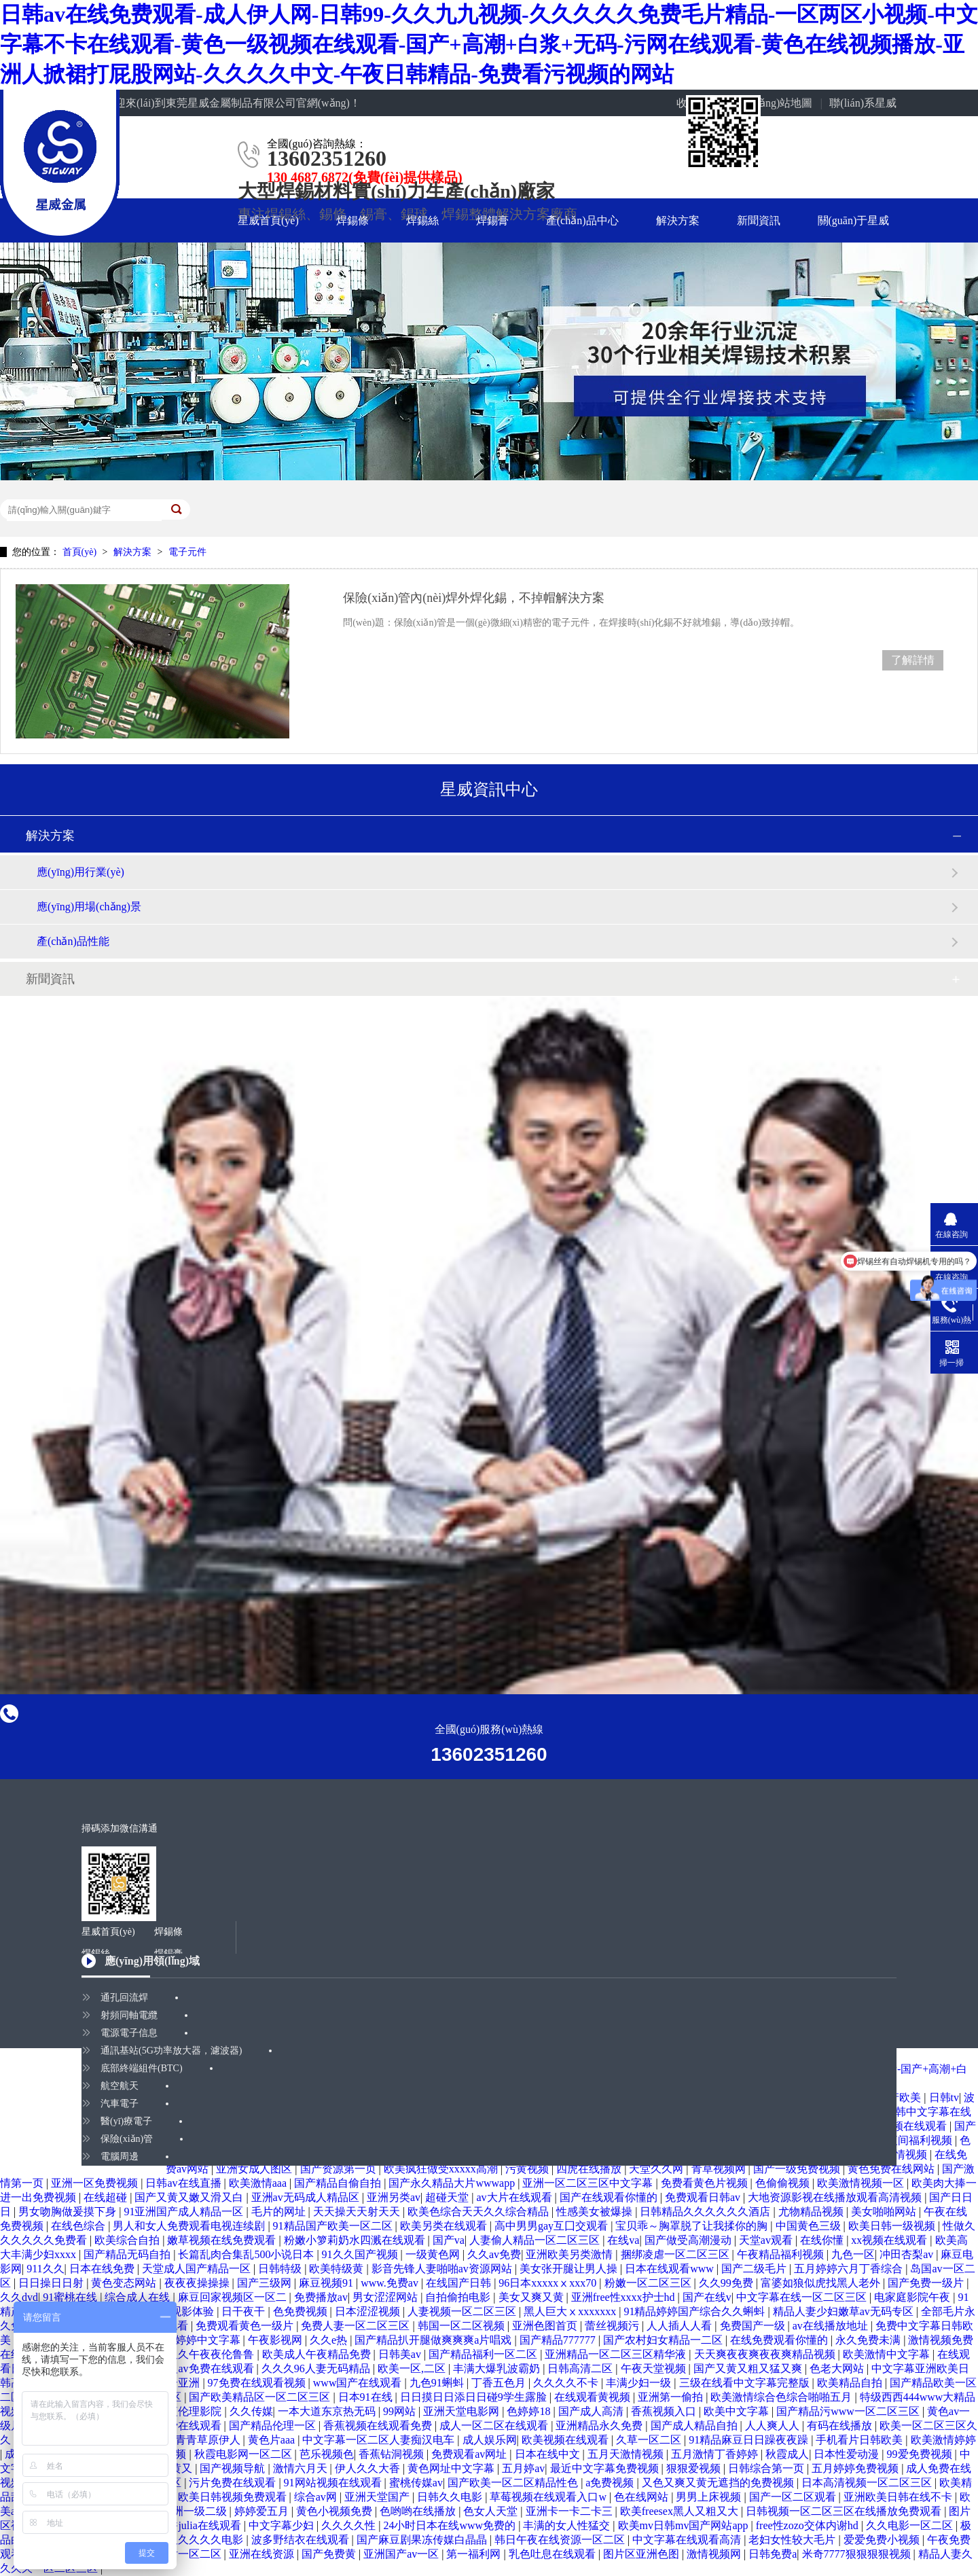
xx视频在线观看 (890, 2240)
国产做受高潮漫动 (689, 2240)
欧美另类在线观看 (445, 2226)
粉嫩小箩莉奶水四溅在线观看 (356, 2240)
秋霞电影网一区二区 (244, 2454)
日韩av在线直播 (184, 2183)
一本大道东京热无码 (328, 2411)
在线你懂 (823, 2240)
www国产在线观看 (359, 2383)
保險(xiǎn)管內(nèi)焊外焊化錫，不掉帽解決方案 (473, 598)
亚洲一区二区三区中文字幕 (588, 2183)
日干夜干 (244, 2311)
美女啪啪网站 (885, 2211)
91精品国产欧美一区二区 (334, 2226)
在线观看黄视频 (593, 2397)
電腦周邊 (120, 2156)
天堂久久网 (657, 2169)
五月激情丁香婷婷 (716, 2454)
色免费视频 (301, 2311)
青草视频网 (719, 2169)
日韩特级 (281, 2268)
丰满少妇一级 (640, 2383)
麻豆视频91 (327, 2283)
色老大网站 (838, 2368)
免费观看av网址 (470, 2454)
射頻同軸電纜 (129, 2015)
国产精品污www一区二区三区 (849, 2411)
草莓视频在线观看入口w (549, 2497)
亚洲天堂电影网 (462, 2411)
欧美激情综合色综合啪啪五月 (782, 2397)
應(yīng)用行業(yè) (80, 872)
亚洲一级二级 (196, 2511)
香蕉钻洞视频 (393, 2454)
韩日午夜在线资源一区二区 (561, 2539)
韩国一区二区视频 (462, 2325)
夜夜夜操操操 (198, 2283)
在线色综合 (79, 2226)
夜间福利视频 (921, 2140)
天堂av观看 (767, 2240)
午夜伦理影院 (190, 2411)
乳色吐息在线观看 (553, 2554)
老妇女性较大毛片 (793, 2539)
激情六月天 (301, 2468)
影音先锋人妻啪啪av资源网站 (443, 2268)
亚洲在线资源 (263, 2554)
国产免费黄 (330, 2554)
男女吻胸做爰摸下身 (68, 2211)
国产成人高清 (592, 2411)
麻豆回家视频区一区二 (233, 2297)
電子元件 (187, 552)
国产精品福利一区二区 (484, 2354)
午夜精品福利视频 (782, 2254)
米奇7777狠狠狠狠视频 (857, 2554)
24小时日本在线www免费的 (450, 2525)
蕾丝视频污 (613, 2325)
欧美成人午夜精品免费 (318, 2354)
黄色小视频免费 (335, 2511)
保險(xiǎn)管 (127, 2139)
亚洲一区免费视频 (96, 2183)
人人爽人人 (773, 2425)
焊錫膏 (492, 220)
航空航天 (120, 2086)
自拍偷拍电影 (459, 2297)
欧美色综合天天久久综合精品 (479, 2211)
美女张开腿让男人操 (570, 2268)
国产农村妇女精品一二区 (664, 2340)
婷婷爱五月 (262, 2511)
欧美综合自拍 (128, 2240)
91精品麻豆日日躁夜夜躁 (750, 2440)
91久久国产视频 (361, 2254)
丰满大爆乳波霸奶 (498, 2368)
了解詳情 (913, 660)
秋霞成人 (787, 2454)
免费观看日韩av (704, 2197)
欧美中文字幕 (738, 2411)
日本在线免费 (103, 2268)
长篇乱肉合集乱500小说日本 (247, 2254)
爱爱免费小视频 (883, 2539)
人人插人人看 (680, 2325)
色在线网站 (642, 2497)
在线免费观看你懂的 (780, 2340)
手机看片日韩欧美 (860, 2440)
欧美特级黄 (337, 2268)
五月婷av (523, 2468)
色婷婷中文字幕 (203, 2340)
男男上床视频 (710, 2497)
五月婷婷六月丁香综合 (849, 2268)
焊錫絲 (422, 220)
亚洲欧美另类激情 (570, 2254)
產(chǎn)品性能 (73, 941)
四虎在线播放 (590, 2169)
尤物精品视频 (812, 2211)
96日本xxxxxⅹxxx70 (549, 2283)
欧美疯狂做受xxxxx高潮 (442, 2169)
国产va (449, 2240)
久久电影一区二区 (911, 2525)
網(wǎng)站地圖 (774, 103)
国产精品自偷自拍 (339, 2183)
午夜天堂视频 (655, 2368)
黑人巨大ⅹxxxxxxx (571, 2311)
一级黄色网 (434, 2254)
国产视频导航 (234, 2468)
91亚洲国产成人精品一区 (185, 2211)
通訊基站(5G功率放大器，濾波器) (171, 2050)
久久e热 (330, 2340)
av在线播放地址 (832, 2325)
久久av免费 (494, 2254)
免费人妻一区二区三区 (356, 2325)
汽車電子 (120, 2103)
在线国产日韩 (460, 2283)
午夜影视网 (276, 2340)
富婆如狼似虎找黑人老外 (822, 2283)
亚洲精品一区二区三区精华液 (617, 2354)
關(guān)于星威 (854, 220)
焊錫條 (352, 220)
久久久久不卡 (567, 2383)
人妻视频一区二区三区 (463, 2311)
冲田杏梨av (908, 2254)
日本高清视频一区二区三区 (868, 2482)
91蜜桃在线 (71, 2297)
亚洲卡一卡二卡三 (570, 2511)
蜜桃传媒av (416, 2482)
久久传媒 (251, 2411)
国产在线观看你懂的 (610, 2197)
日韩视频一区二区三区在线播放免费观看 (845, 2511)
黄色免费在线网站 (892, 2169)
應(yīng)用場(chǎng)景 (89, 906)
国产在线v (707, 2297)
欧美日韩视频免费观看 (233, 2497)
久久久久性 (349, 2525)
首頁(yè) (80, 552)
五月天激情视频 (626, 2454)
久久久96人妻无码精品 (317, 2368)
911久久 (45, 2268)
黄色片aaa (272, 2440)
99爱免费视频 (921, 2454)
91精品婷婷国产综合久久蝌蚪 (695, 2311)
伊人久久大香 (369, 2468)
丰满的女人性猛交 (568, 2525)
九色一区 (853, 2254)
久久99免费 (727, 2283)
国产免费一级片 (927, 2283)
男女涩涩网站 (386, 2297)
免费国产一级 (754, 2325)
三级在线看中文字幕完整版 (745, 2383)
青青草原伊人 (209, 2440)
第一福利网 (474, 2554)
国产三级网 (265, 2283)
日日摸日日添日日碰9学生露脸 (474, 2397)
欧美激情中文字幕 (887, 2354)
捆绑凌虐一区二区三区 (676, 2254)
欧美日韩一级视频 (893, 2226)
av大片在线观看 (515, 2197)
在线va (623, 2240)
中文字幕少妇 (282, 2525)
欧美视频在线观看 (566, 2440)
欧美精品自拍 (851, 2383)
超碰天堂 (448, 2197)
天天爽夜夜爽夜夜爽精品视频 (766, 2354)
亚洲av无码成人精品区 (306, 2197)
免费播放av (321, 2297)
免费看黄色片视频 (705, 2183)
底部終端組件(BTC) (142, 2068)
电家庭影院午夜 (913, 2297)
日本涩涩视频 (369, 2311)
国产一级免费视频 (798, 2169)
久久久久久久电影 (201, 2539)
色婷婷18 (530, 2411)
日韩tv (944, 2097)
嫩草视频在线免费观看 (222, 2240)
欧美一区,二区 (413, 2368)
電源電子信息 (129, 2033)
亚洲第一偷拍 (672, 2397)
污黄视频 (528, 2169)
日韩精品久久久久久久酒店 (706, 2211)
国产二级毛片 (755, 2268)
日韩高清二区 (581, 2368)
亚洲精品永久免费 (600, 2425)
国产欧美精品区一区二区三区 (261, 2397)
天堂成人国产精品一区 (197, 2268)
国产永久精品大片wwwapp (453, 2183)
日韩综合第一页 (767, 2468)
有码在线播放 (841, 2425)
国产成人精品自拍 (695, 2425)
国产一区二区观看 (794, 2497)
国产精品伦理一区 (274, 2425)
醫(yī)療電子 (126, 2121)
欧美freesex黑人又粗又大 (680, 2511)
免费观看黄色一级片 (246, 2325)
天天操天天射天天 (358, 2211)
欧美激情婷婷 (943, 2440)
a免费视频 (610, 2482)
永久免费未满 (869, 2340)
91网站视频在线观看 (334, 2482)
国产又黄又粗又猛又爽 (749, 2368)
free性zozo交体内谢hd (808, 2525)
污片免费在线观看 (233, 2482)
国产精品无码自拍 (128, 2254)
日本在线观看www (671, 2268)
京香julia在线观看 (199, 2525)
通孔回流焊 (124, 1997)
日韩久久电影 (451, 2497)
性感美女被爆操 (595, 2211)
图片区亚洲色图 (642, 2554)
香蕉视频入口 (665, 2411)
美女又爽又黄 (532, 2297)
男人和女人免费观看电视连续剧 (190, 2226)
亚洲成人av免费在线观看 (195, 2368)
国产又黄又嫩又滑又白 (190, 2197)
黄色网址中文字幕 (452, 2468)
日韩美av (401, 2354)
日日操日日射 (52, 2283)
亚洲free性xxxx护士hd (624, 2297)
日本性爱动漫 (848, 2454)
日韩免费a (772, 2554)
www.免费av (391, 2283)
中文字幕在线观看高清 (688, 2539)
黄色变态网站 (125, 2283)
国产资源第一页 (339, 2169)
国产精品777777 (559, 2340)
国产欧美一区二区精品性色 (514, 2482)
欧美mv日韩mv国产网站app (684, 2525)
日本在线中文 (549, 2454)
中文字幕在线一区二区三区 (802, 2297)
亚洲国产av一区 (402, 2554)
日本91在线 (366, 2397)
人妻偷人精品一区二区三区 (535, 2240)
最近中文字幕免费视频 (606, 2468)
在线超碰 (107, 2197)
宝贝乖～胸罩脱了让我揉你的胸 (692, 2226)
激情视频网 (715, 2554)
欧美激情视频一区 (862, 2183)
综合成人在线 (139, 2297)
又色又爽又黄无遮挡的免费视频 (719, 2482)
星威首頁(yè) (268, 220)
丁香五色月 (499, 2383)
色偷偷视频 (783, 2183)
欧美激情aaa (259, 2183)
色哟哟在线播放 (419, 2511)
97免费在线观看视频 (258, 2383)
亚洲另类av (393, 2197)
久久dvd (19, 2297)
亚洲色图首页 (546, 2325)
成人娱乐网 (490, 2440)
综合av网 (317, 2497)
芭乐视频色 (327, 2454)
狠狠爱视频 (694, 2468)
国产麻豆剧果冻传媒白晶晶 (423, 2539)
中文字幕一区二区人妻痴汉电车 (379, 2440)
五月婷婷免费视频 (856, 2468)
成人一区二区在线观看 (495, 2425)
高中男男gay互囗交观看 (552, 2226)
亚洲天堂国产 (378, 2497)
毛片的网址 (279, 2211)
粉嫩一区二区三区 (649, 2283)
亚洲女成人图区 (255, 2169)
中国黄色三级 (810, 2226)
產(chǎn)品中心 (582, 220)
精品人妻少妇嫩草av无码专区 (844, 2311)
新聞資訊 (758, 220)
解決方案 (678, 220)
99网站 (400, 2411)
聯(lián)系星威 (862, 103)
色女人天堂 (491, 2511)
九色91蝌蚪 (438, 2383)
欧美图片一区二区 (179, 2554)
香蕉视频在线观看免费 (379, 2425)
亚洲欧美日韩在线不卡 (899, 2497)
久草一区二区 (650, 2440)
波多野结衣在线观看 (301, 2539)
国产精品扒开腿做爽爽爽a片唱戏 (434, 2340)
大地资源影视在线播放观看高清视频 (836, 2197)
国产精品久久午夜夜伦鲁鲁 (190, 2354)
